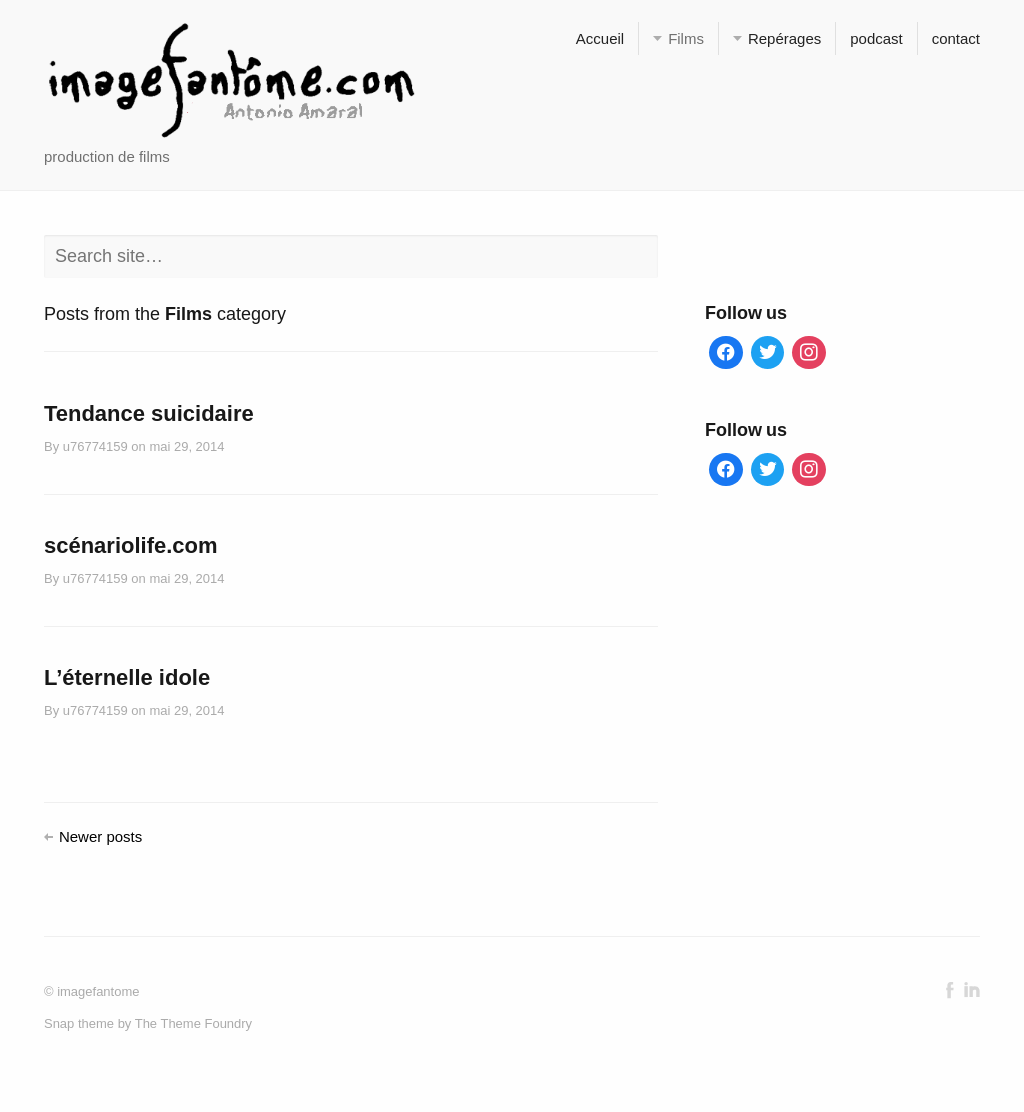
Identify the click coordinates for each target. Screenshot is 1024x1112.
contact (956, 38)
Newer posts (100, 836)
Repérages (784, 38)
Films (686, 38)
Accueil (600, 38)
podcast (876, 38)
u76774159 (95, 446)
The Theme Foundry (193, 1023)
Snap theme (79, 1023)
